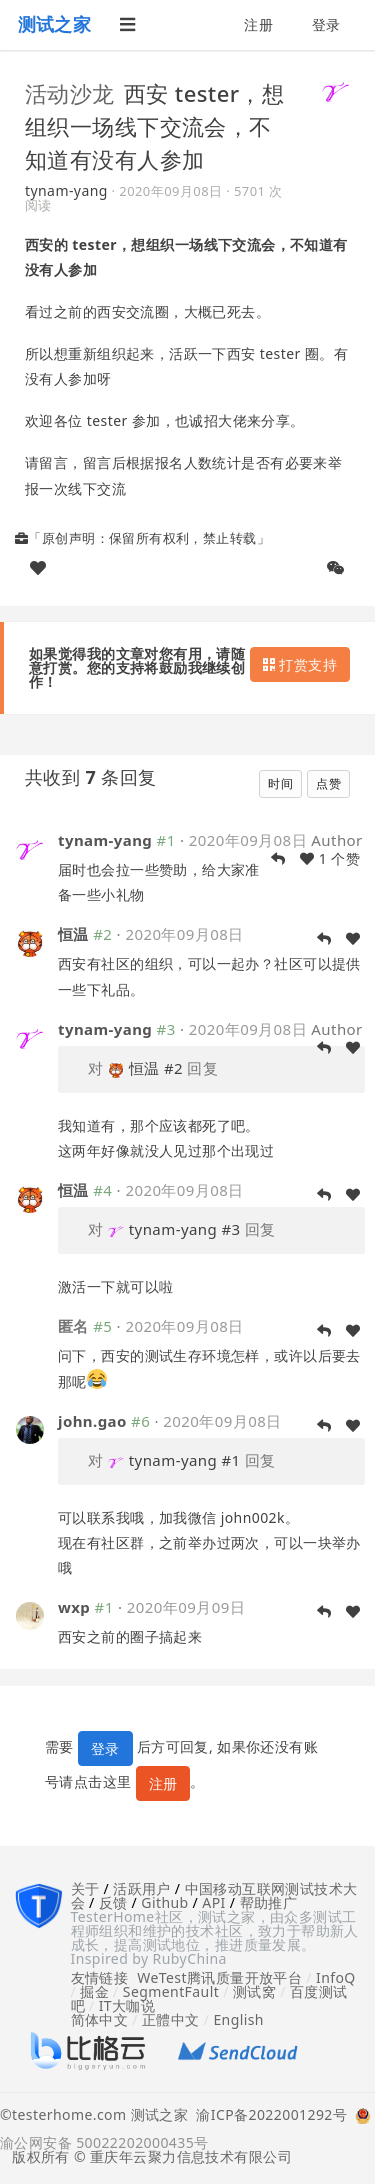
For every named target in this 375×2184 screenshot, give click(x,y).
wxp (74, 1607)
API (213, 1902)
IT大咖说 (127, 2005)
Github (164, 1902)
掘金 (94, 1991)
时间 (280, 783)
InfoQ (336, 1977)
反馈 (113, 1902)
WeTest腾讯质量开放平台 (219, 1977)
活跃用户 (142, 1888)
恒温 (73, 934)
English (238, 2019)
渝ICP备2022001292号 (267, 2116)
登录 (326, 24)
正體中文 (171, 2019)
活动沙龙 (70, 93)
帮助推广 (269, 1902)
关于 (85, 1888)
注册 (258, 24)
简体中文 (100, 2019)
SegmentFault (171, 1991)
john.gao (92, 1421)
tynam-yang (66, 190)
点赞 (328, 783)
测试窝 (254, 1991)
